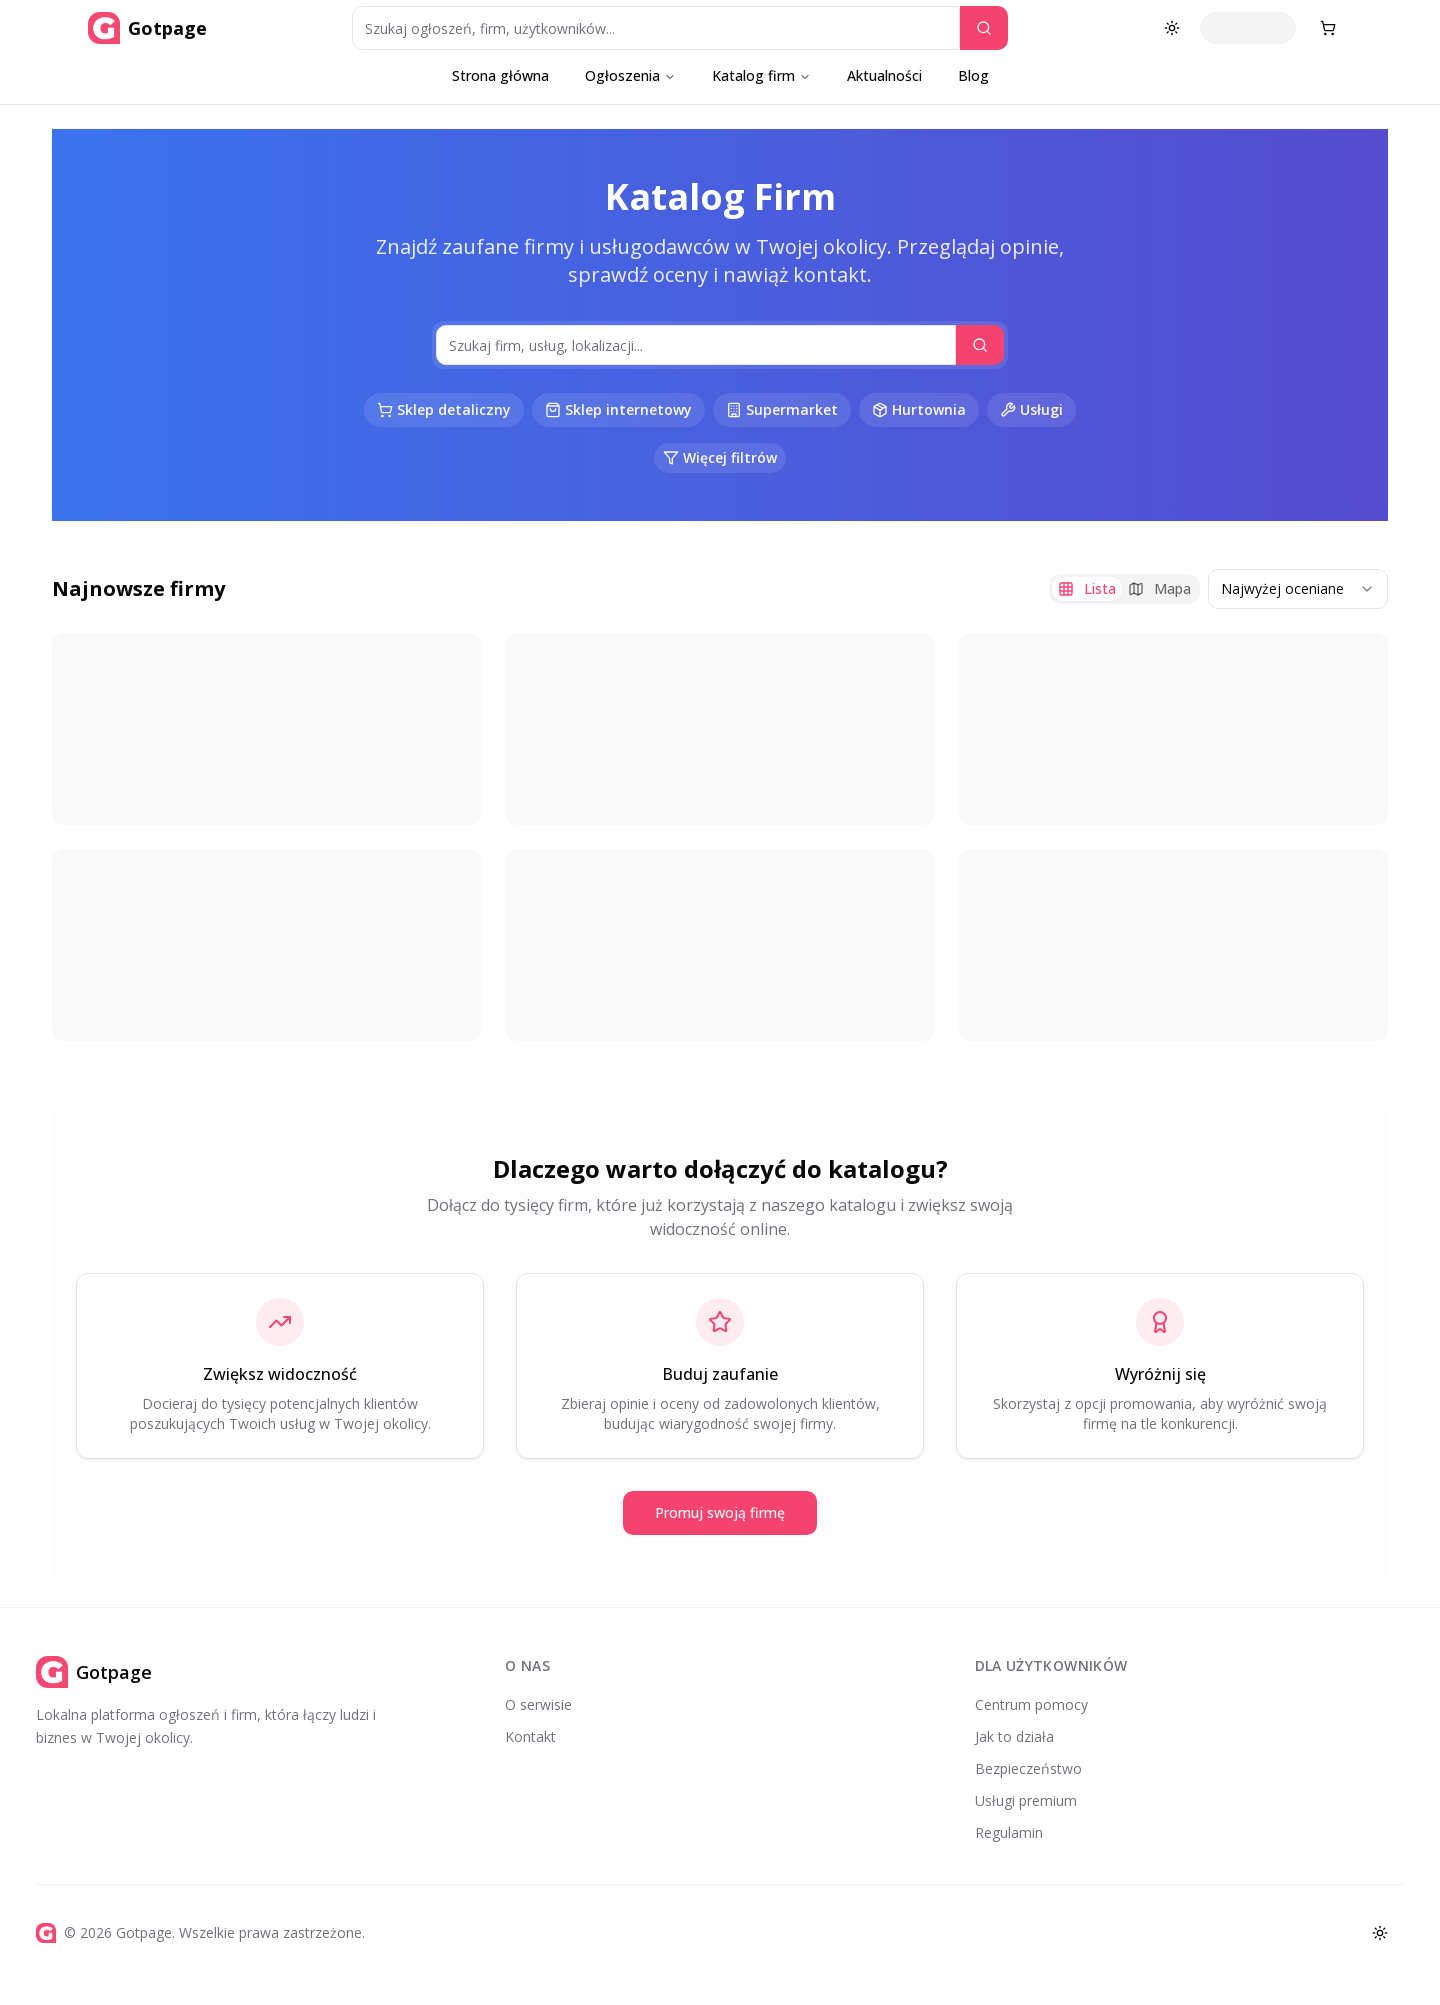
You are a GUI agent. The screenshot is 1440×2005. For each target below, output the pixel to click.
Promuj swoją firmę (720, 1512)
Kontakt (530, 1736)
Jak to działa (1014, 1736)
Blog (973, 75)
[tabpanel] (720, 837)
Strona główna (500, 75)
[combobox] (1298, 589)
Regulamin (1009, 1832)
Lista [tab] (1087, 588)
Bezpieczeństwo (1028, 1768)
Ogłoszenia (630, 75)
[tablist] (1124, 589)
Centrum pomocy (1031, 1704)
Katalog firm (761, 75)
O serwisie (538, 1704)
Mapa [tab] (1159, 588)
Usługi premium (1026, 1800)
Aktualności (884, 75)
